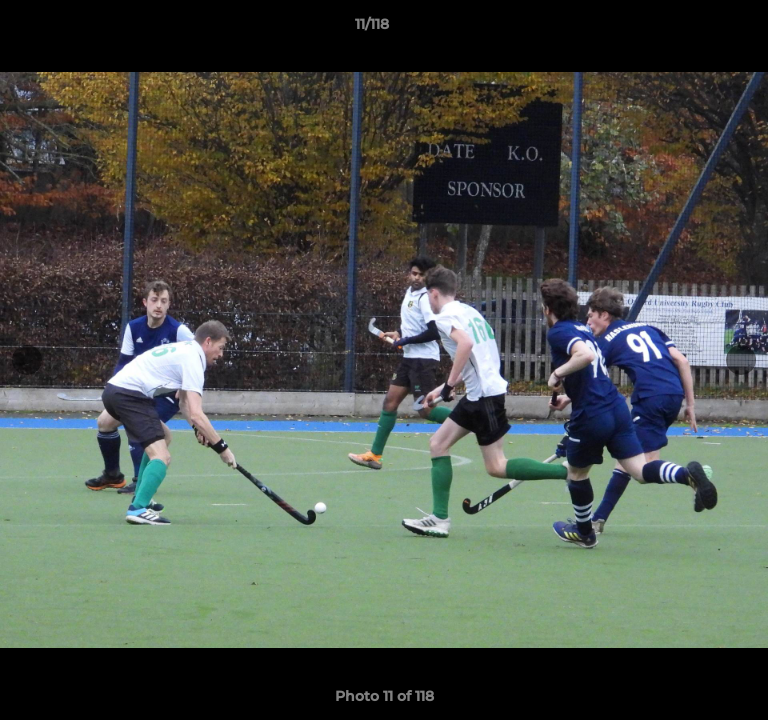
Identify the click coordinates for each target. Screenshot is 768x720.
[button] (696, 29)
